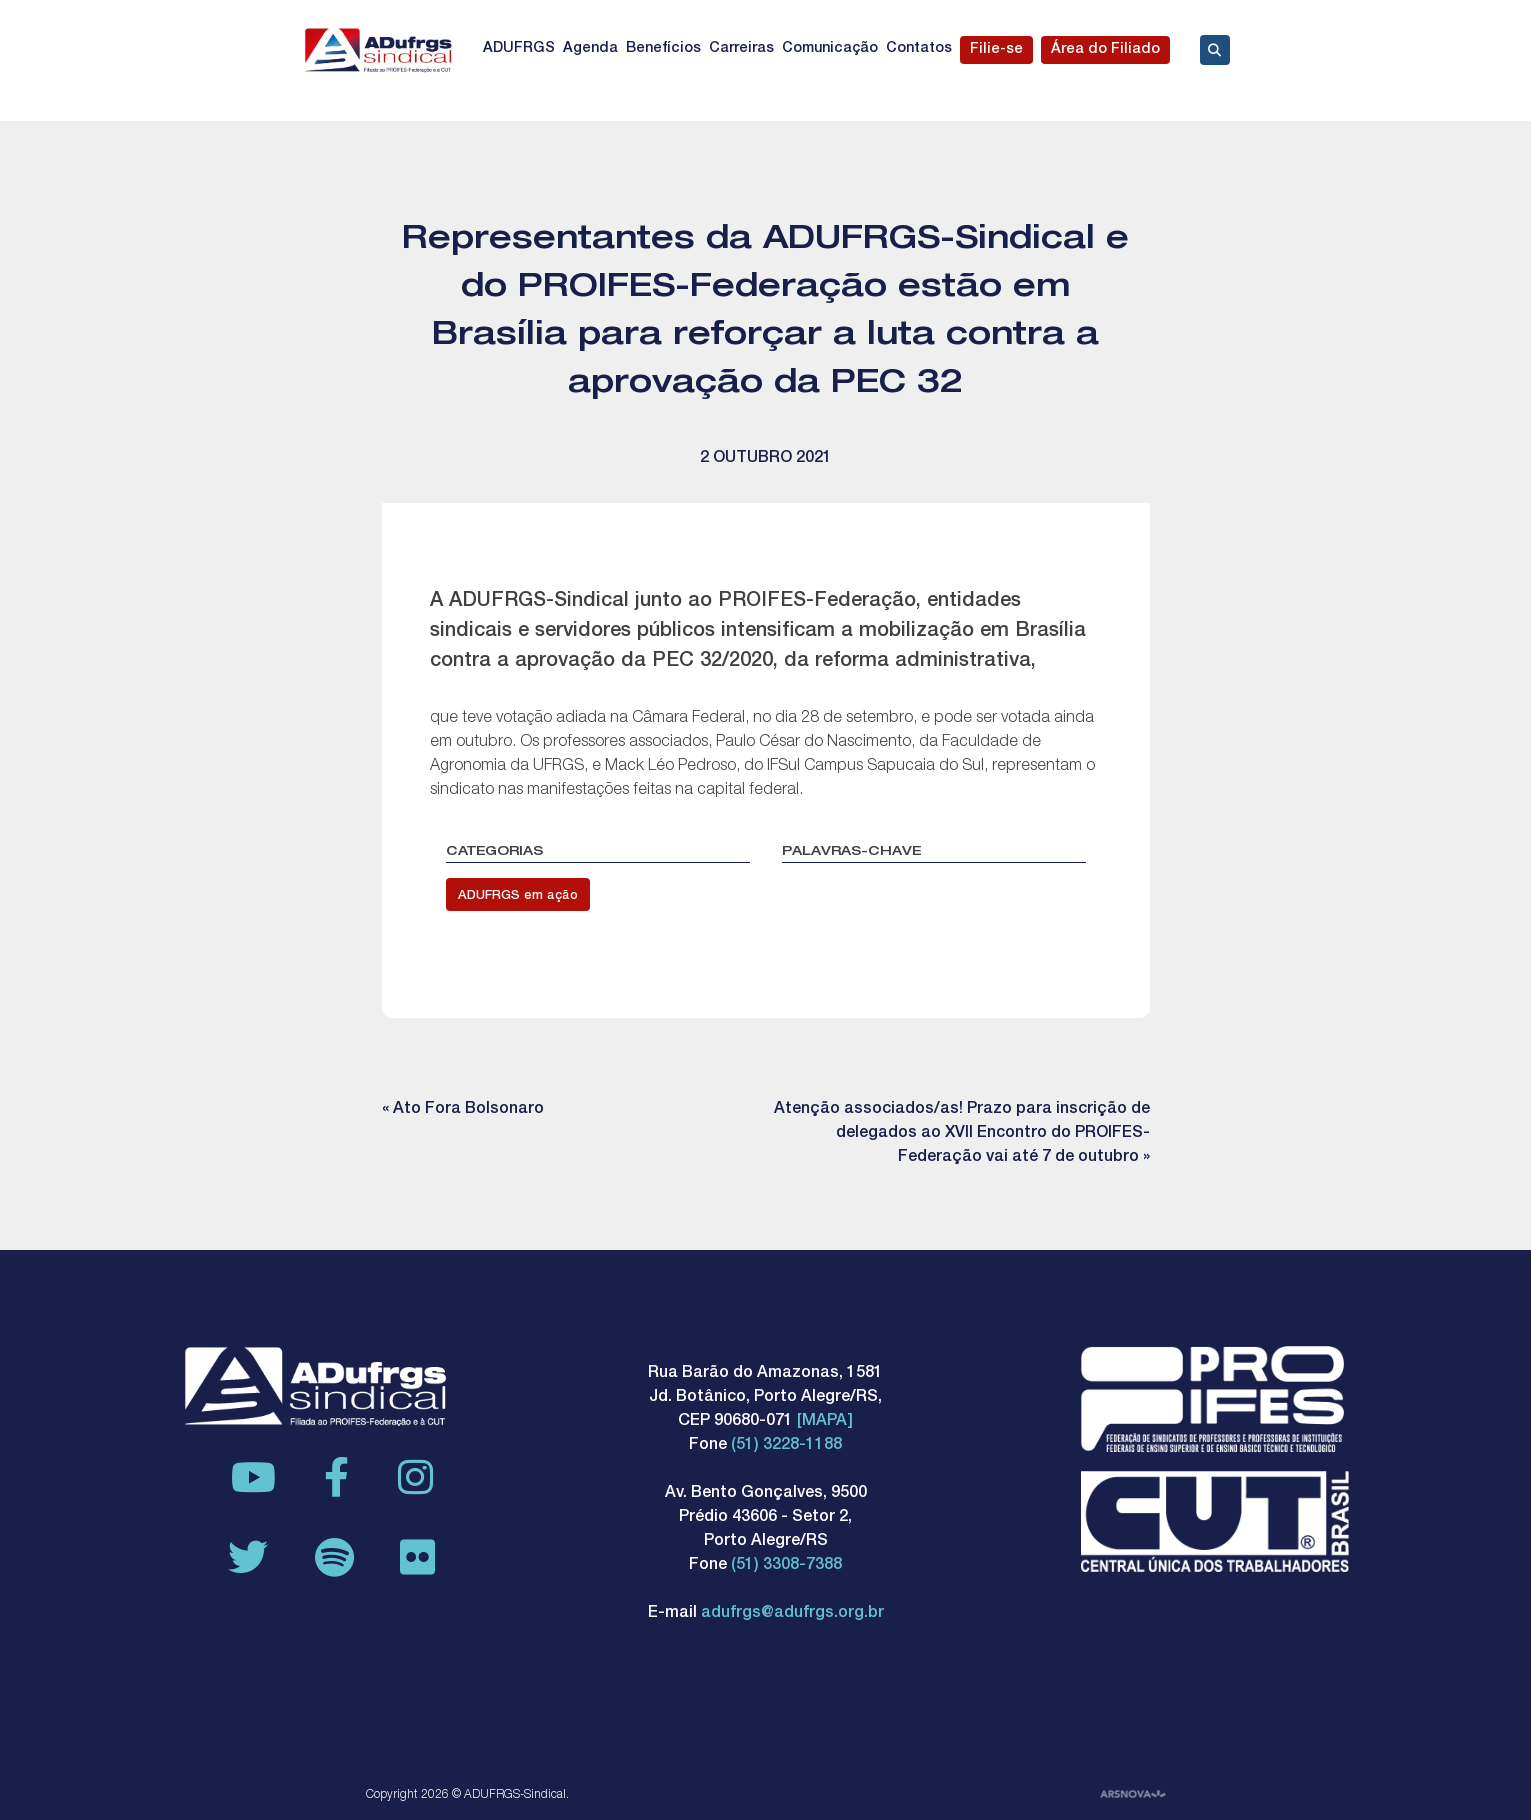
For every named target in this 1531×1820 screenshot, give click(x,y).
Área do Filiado (1105, 50)
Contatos (919, 49)
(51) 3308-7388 (786, 1566)
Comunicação (830, 49)
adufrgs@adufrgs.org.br (792, 1614)
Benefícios (663, 49)
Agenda (590, 49)
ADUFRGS (519, 49)
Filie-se (996, 50)
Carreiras (741, 49)
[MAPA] (825, 1422)
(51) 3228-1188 (786, 1446)
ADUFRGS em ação (518, 896)
